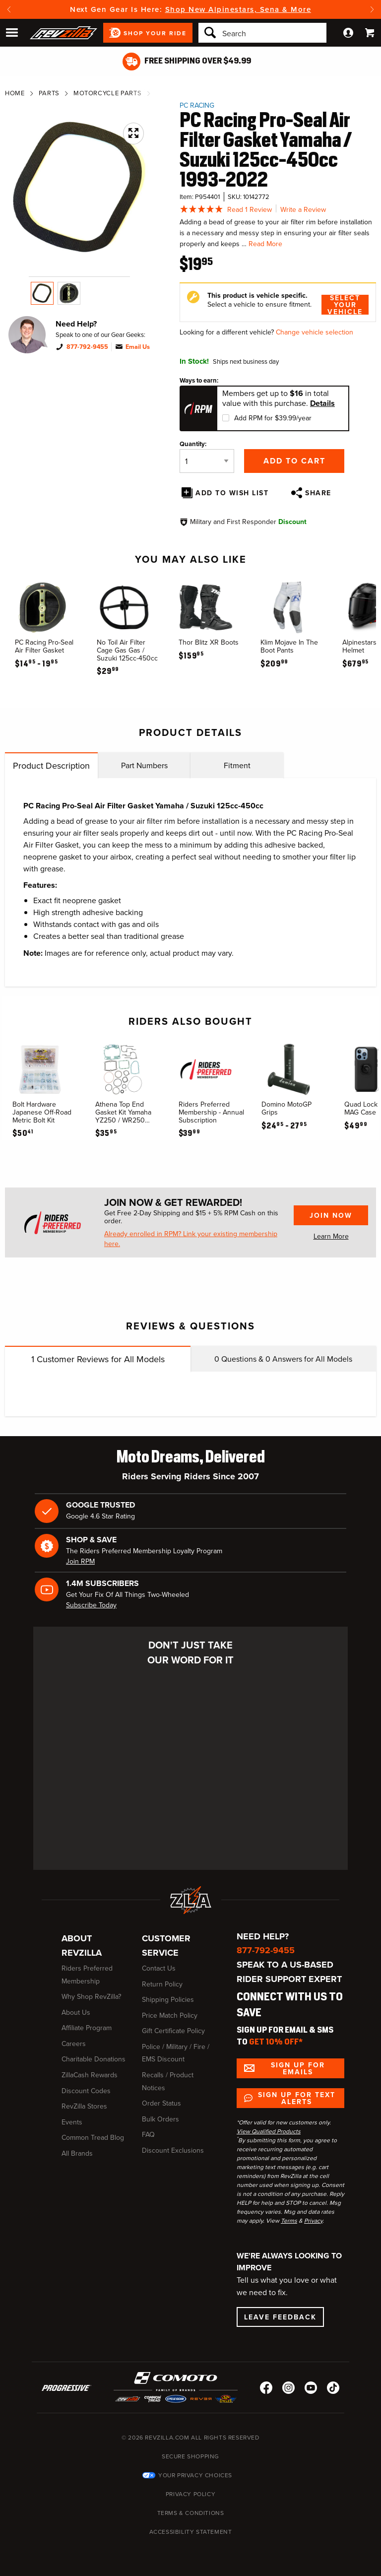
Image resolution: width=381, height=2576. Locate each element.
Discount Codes (86, 2091)
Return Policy (162, 1984)
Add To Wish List (231, 493)
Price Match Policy (169, 2015)
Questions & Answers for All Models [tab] (283, 1359)
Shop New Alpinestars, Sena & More (238, 9)
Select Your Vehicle (345, 305)
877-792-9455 (87, 346)
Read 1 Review (249, 209)
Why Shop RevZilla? (91, 1996)
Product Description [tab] (51, 765)
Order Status (161, 2103)
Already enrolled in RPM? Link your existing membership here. (190, 1239)
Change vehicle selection (314, 332)
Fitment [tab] (237, 765)
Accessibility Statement (190, 2531)
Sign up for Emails (298, 2068)
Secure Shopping (190, 2456)
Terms (289, 2220)
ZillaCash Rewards (90, 2075)
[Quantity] (207, 461)
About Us (76, 2012)
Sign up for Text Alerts (296, 2098)
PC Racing (197, 105)
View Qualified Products (269, 2131)
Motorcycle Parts (107, 93)
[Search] (262, 33)
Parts (49, 93)
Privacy (313, 2220)
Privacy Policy (190, 2494)
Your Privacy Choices (195, 2475)
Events (72, 2122)
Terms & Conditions (190, 2513)
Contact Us (159, 1968)
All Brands (77, 2153)
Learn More (331, 1236)
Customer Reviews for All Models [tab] (98, 1359)
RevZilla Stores (84, 2106)
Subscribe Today (91, 1605)
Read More (265, 244)
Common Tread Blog (93, 2137)
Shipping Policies (168, 1999)
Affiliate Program (87, 2028)
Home (15, 93)
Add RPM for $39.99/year (273, 418)
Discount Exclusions (173, 2150)
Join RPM (80, 1561)
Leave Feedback (280, 2317)
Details (322, 403)
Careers (74, 2044)
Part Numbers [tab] (144, 765)
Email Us (138, 346)
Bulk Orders (160, 2119)
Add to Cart (294, 460)
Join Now (331, 1215)
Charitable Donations (94, 2059)
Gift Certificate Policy (173, 2031)
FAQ (148, 2134)
